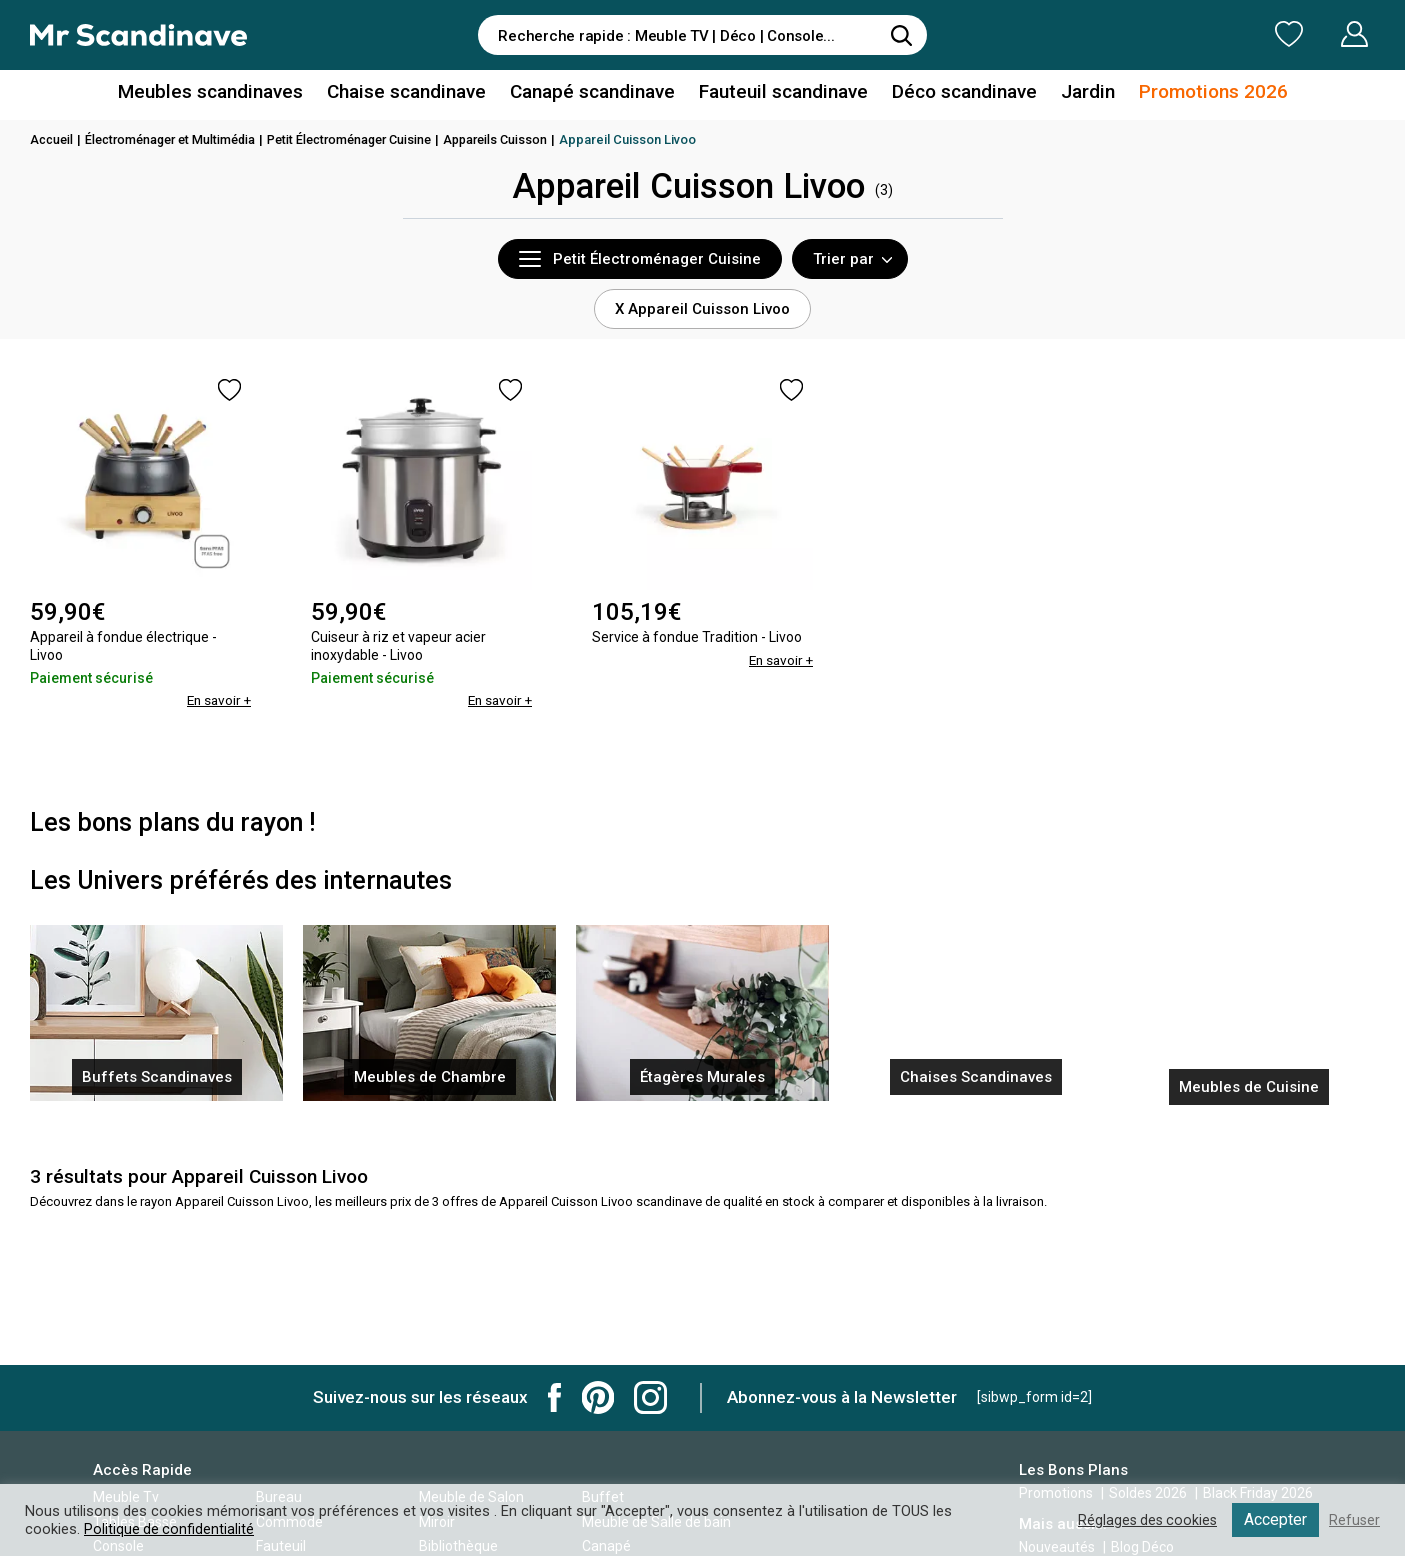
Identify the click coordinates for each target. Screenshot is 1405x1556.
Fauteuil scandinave (779, 93)
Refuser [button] (1354, 1520)
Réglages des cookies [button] (1144, 1520)
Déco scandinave (953, 93)
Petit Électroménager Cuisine (367, 139)
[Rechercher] (902, 35)
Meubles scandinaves (231, 93)
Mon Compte (1316, 34)
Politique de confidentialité (170, 1529)
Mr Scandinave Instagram (650, 1397)
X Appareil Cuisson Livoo (702, 309)
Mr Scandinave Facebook (555, 1397)
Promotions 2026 (1191, 93)
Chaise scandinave (417, 93)
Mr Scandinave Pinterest (598, 1397)
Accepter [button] (1274, 1519)
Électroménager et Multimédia (178, 139)
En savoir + (217, 700)
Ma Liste (1184, 34)
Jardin (1071, 93)
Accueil (53, 139)
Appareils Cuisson (521, 139)
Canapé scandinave (596, 93)
